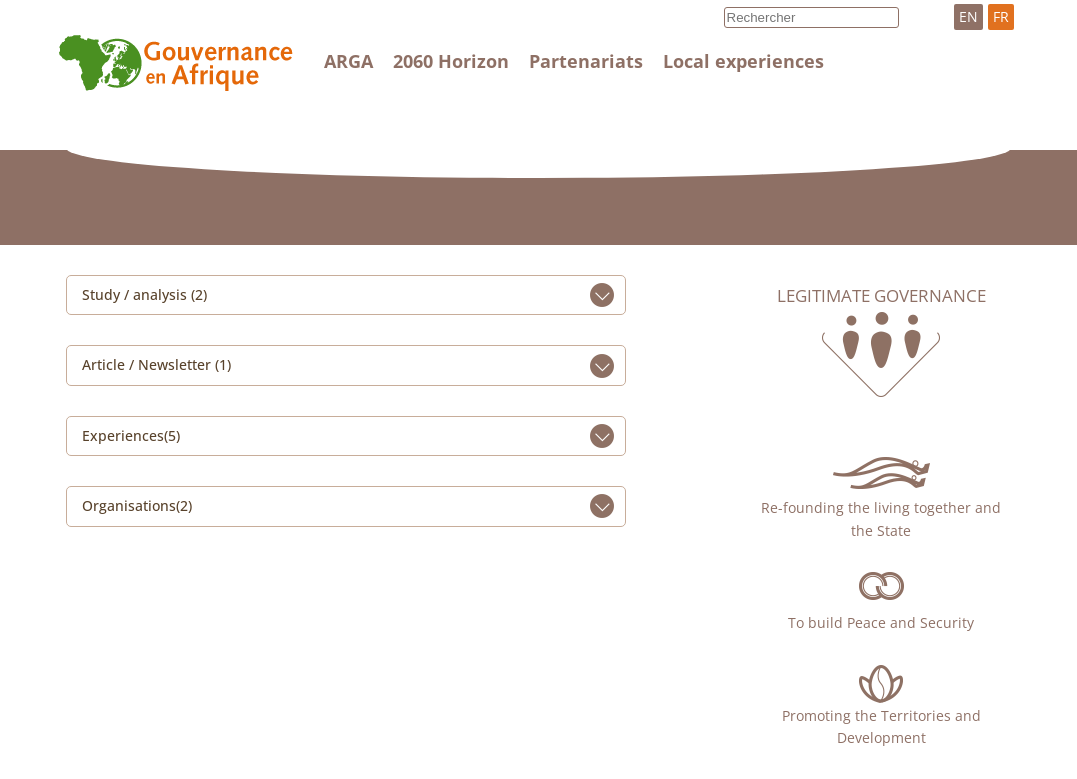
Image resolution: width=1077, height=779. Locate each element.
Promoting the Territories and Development (881, 726)
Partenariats (586, 61)
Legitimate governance (881, 296)
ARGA (348, 61)
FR (1001, 16)
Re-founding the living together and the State (881, 518)
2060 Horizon (451, 61)
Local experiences (743, 61)
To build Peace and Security (881, 622)
